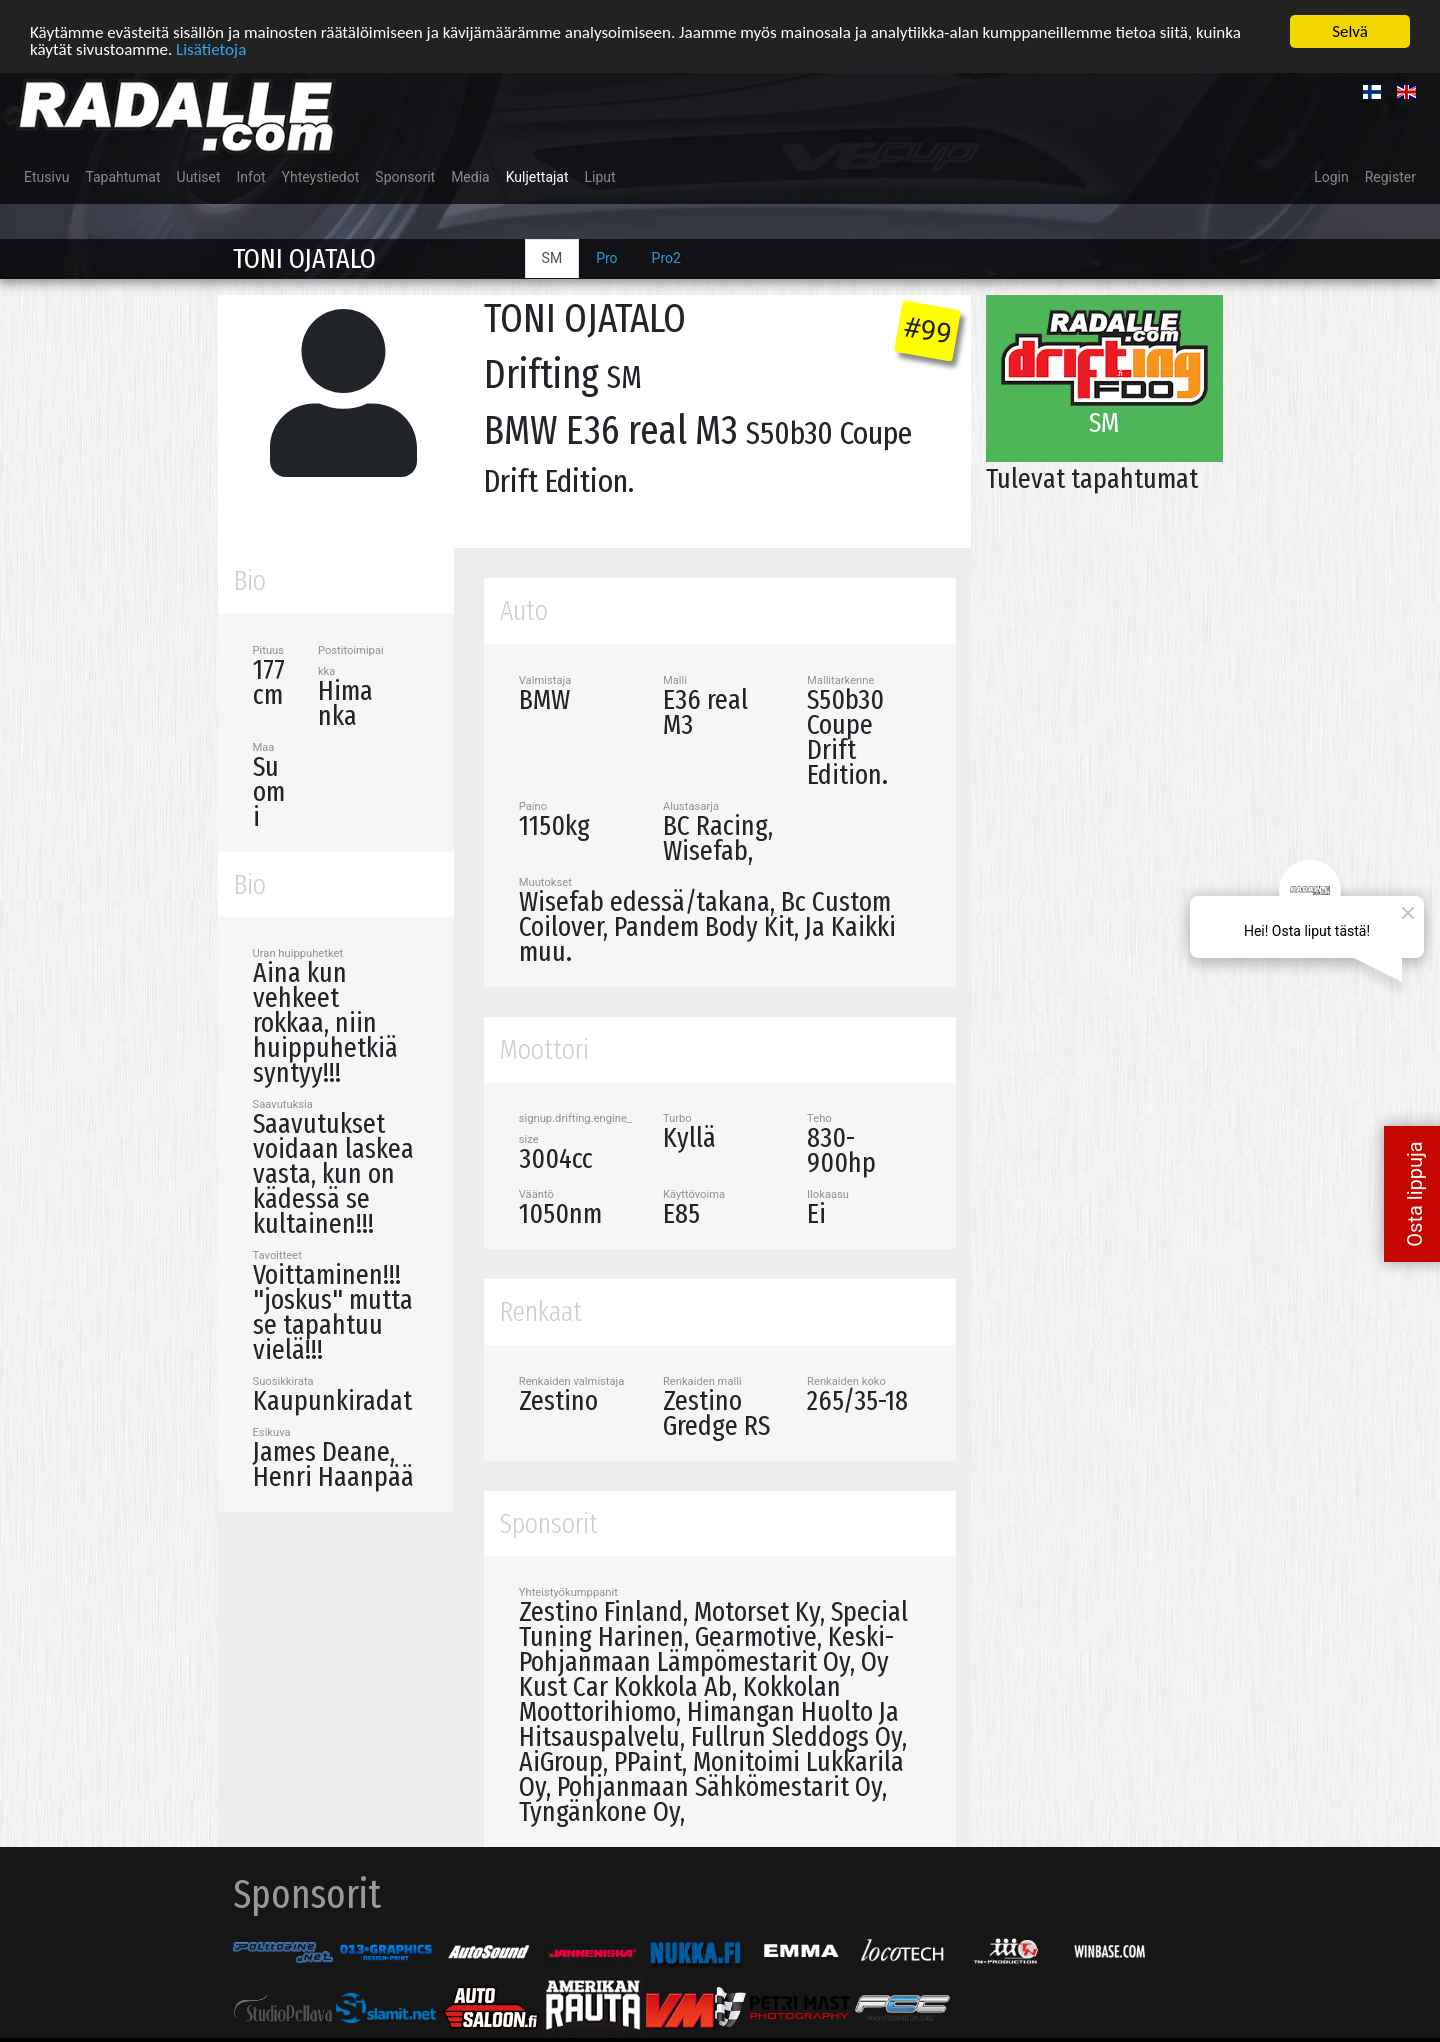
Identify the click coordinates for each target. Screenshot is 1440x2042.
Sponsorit (405, 177)
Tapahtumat (122, 177)
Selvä (1350, 31)
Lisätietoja (211, 48)
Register (1390, 177)
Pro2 (666, 258)
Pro (606, 258)
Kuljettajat (537, 177)
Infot (251, 177)
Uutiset (199, 177)
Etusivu (46, 177)
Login (1331, 177)
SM (552, 258)
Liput (600, 177)
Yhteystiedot (321, 177)
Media (470, 177)
